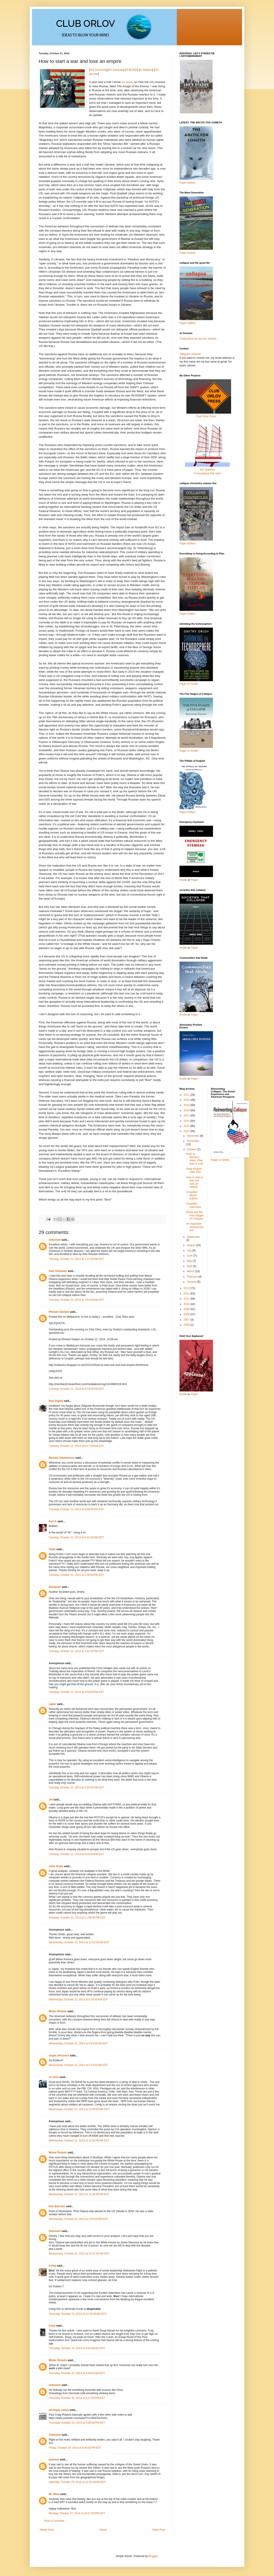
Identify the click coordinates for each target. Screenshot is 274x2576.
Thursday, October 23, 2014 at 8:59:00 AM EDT (77, 2373)
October (192, 1149)
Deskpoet (55, 1587)
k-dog (52, 2265)
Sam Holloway (58, 1271)
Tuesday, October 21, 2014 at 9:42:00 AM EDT (76, 1537)
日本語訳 (131, 69)
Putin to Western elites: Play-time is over (194, 1158)
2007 (187, 1319)
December (193, 1135)
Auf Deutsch (98, 69)
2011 (187, 1298)
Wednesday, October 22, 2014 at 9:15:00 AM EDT (78, 2065)
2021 (187, 1094)
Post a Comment (54, 2520)
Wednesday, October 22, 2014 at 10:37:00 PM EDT (79, 2253)
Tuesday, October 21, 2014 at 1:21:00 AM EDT (76, 1259)
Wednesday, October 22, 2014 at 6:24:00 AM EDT (78, 1999)
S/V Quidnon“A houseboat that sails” (207, 469)
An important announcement (195, 1227)
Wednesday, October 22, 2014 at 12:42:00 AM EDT (79, 1942)
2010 (187, 1304)
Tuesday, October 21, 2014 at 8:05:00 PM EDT (76, 1854)
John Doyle (56, 1866)
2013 (187, 1288)
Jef (51, 1799)
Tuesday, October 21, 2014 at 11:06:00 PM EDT (77, 1917)
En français (115, 69)
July (189, 1250)
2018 (187, 1110)
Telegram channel (190, 354)
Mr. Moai (54, 2494)
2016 (187, 1120)
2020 (187, 1099)
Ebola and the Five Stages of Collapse (195, 1215)
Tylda (52, 1549)
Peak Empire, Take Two (194, 1170)
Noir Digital (56, 1400)
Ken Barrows (57, 2206)
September (193, 1236)
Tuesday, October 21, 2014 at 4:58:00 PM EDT (76, 1692)
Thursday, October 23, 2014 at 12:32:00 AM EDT (77, 2313)
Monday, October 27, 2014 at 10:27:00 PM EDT (77, 2513)
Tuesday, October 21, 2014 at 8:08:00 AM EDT (76, 1509)
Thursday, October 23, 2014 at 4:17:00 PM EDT (77, 2398)
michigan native (59, 2410)
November (193, 1141)
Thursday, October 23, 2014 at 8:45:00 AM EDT (77, 2348)
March (191, 1271)
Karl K (53, 1521)
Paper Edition (187, 812)
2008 (187, 1314)
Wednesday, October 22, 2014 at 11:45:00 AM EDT (79, 2194)
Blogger (153, 2556)
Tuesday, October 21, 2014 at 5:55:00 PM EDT (76, 1787)
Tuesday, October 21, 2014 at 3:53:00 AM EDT (76, 1299)
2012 (187, 1293)
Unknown (55, 1239)
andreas (54, 2459)
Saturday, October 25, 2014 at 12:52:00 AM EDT (77, 2482)
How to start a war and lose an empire (194, 1182)
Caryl (52, 2325)
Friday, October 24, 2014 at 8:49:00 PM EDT (75, 2447)
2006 (187, 1324)
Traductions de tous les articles (197, 338)
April (190, 1266)
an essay (127, 82)
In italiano (146, 69)
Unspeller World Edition (192, 1195)
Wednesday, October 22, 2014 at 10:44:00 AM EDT (79, 2140)
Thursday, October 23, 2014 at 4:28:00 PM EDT (77, 2422)
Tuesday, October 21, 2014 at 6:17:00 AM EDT (76, 1446)
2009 (187, 1309)
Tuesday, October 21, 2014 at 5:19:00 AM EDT (76, 1388)
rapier (52, 1704)
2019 (187, 1105)
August (191, 1245)
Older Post (158, 2529)
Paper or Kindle (188, 750)
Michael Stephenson (62, 1457)
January (192, 1281)
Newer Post (47, 2529)
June (190, 1255)
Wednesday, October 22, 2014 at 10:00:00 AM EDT (79, 2109)
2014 (187, 1131)
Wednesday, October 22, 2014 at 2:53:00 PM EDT (78, 2219)
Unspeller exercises (193, 1205)
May (190, 1261)
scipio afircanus (59, 2055)
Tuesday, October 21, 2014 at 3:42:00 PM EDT (76, 1651)
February (192, 1276)
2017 (187, 1115)
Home (103, 2529)
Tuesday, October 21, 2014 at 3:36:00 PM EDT (76, 1574)
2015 (187, 1126)
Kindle (183, 879)
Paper (194, 879)
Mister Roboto (58, 2011)
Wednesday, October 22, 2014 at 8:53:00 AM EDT (78, 2043)
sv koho (54, 2077)
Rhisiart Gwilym (59, 1311)
